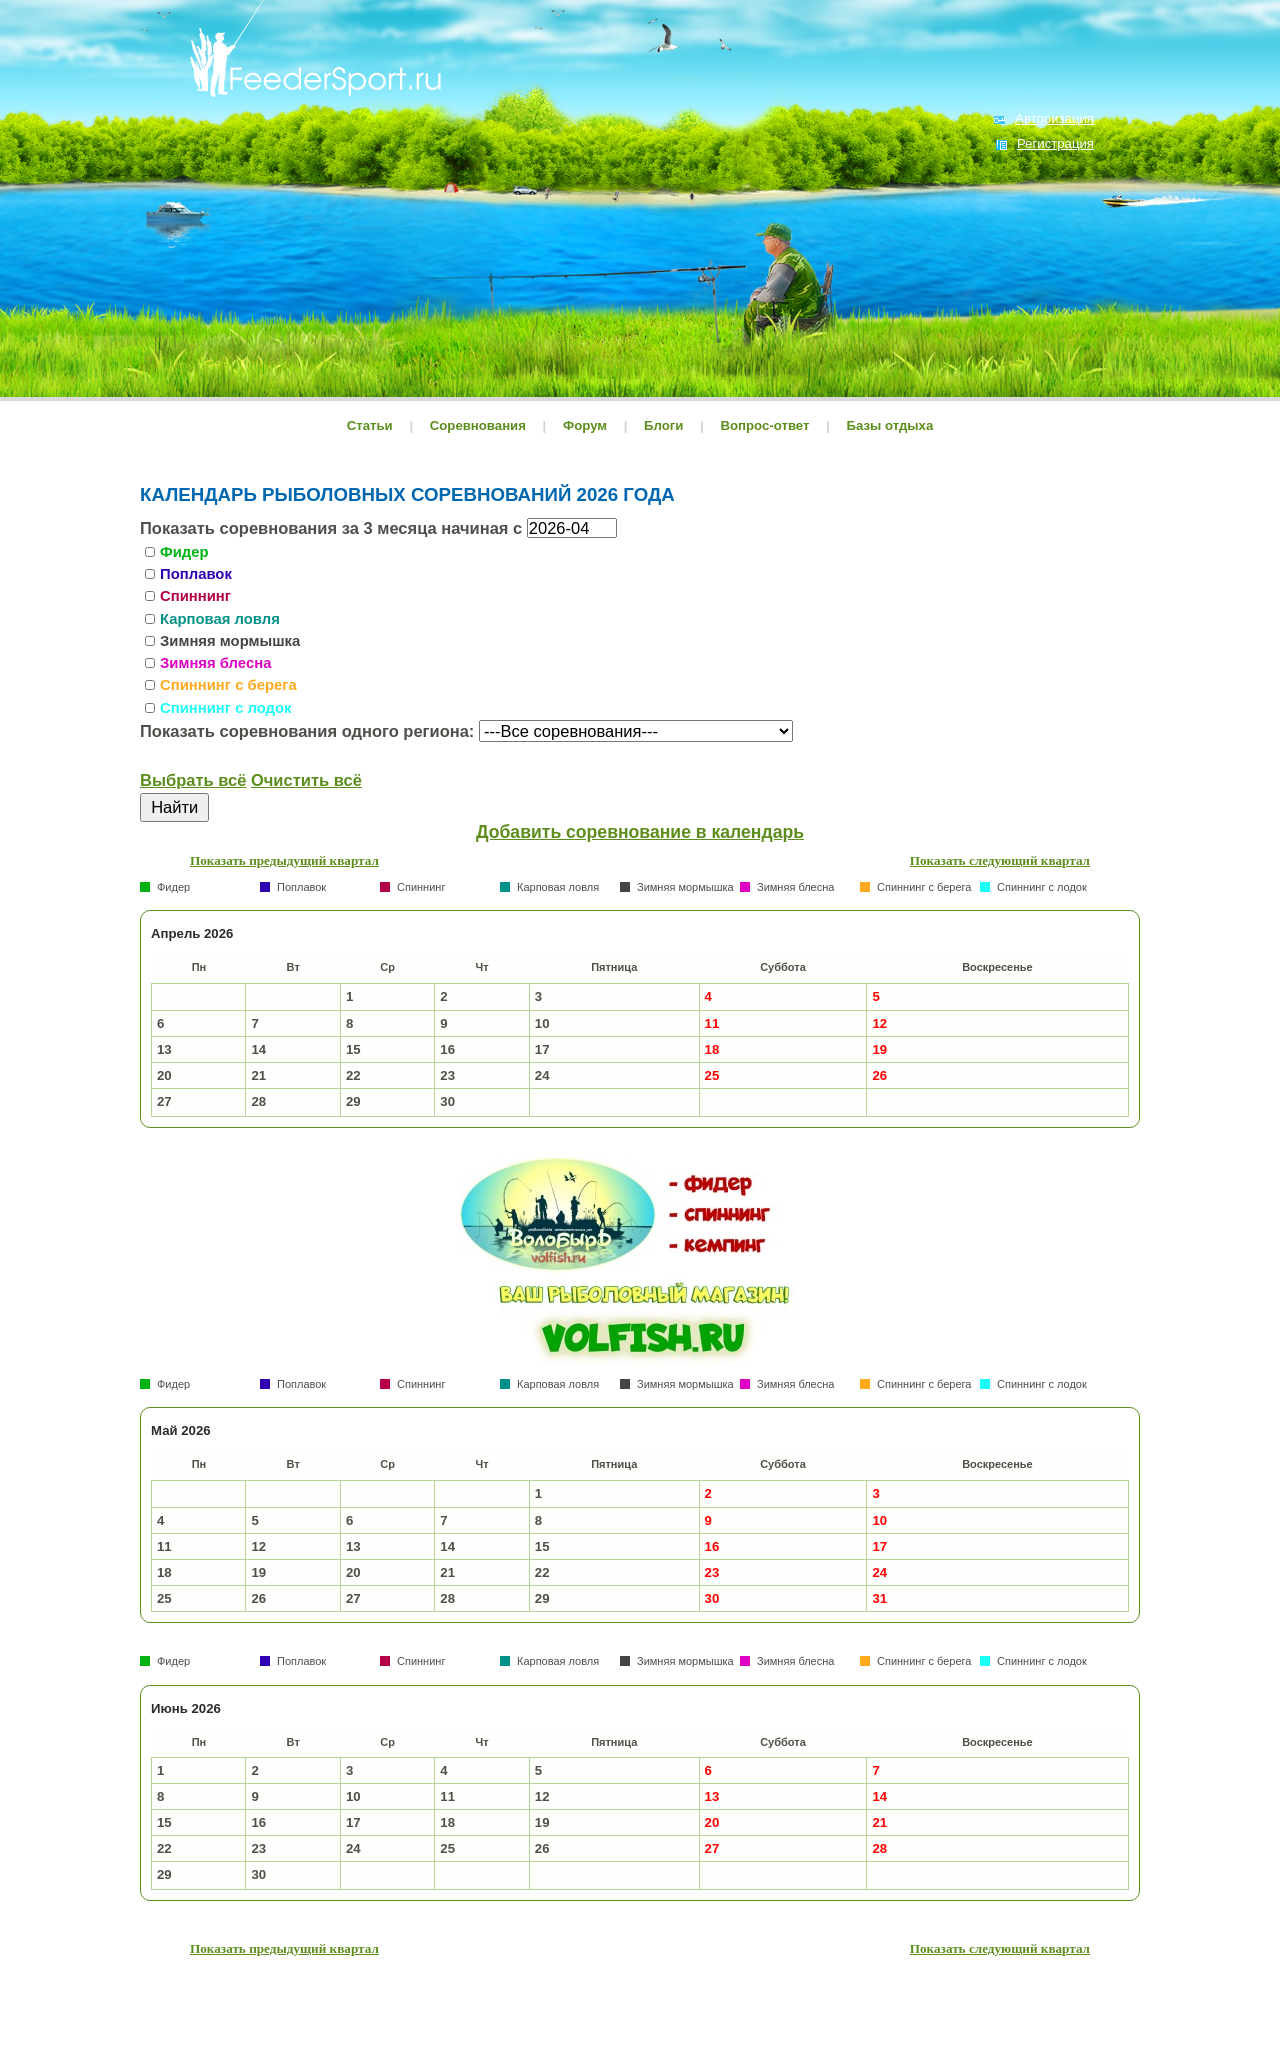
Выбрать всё (193, 780)
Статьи (370, 425)
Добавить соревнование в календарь (640, 832)
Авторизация (1054, 118)
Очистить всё (306, 780)
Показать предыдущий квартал (284, 860)
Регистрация (1055, 143)
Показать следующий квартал (1000, 860)
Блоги (663, 425)
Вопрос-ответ (764, 425)
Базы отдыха (889, 425)
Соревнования (480, 425)
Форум (585, 425)
